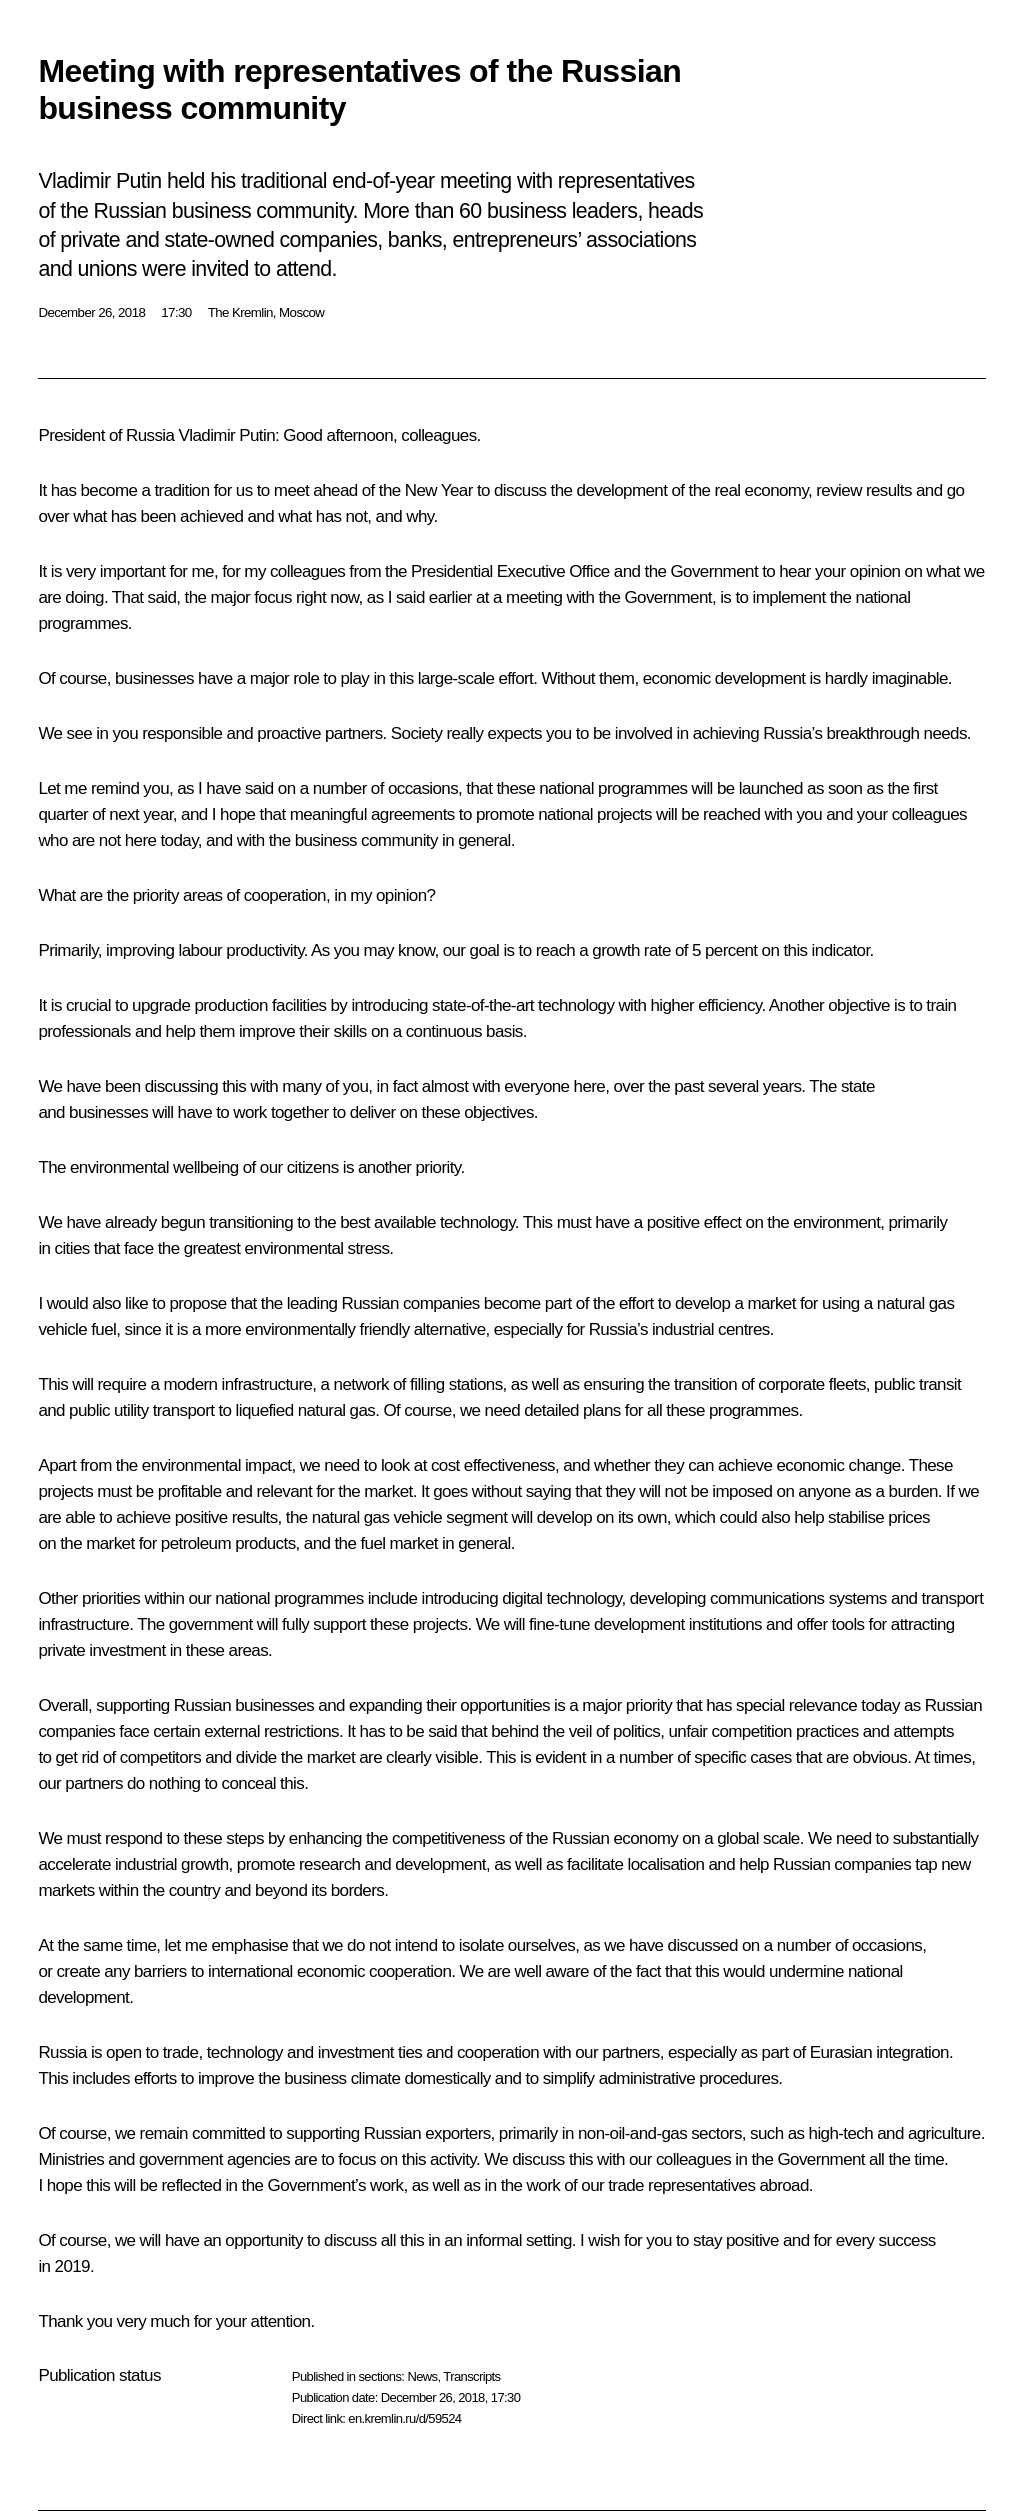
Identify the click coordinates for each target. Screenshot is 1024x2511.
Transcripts (471, 2376)
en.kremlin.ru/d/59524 (404, 2418)
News (422, 2376)
